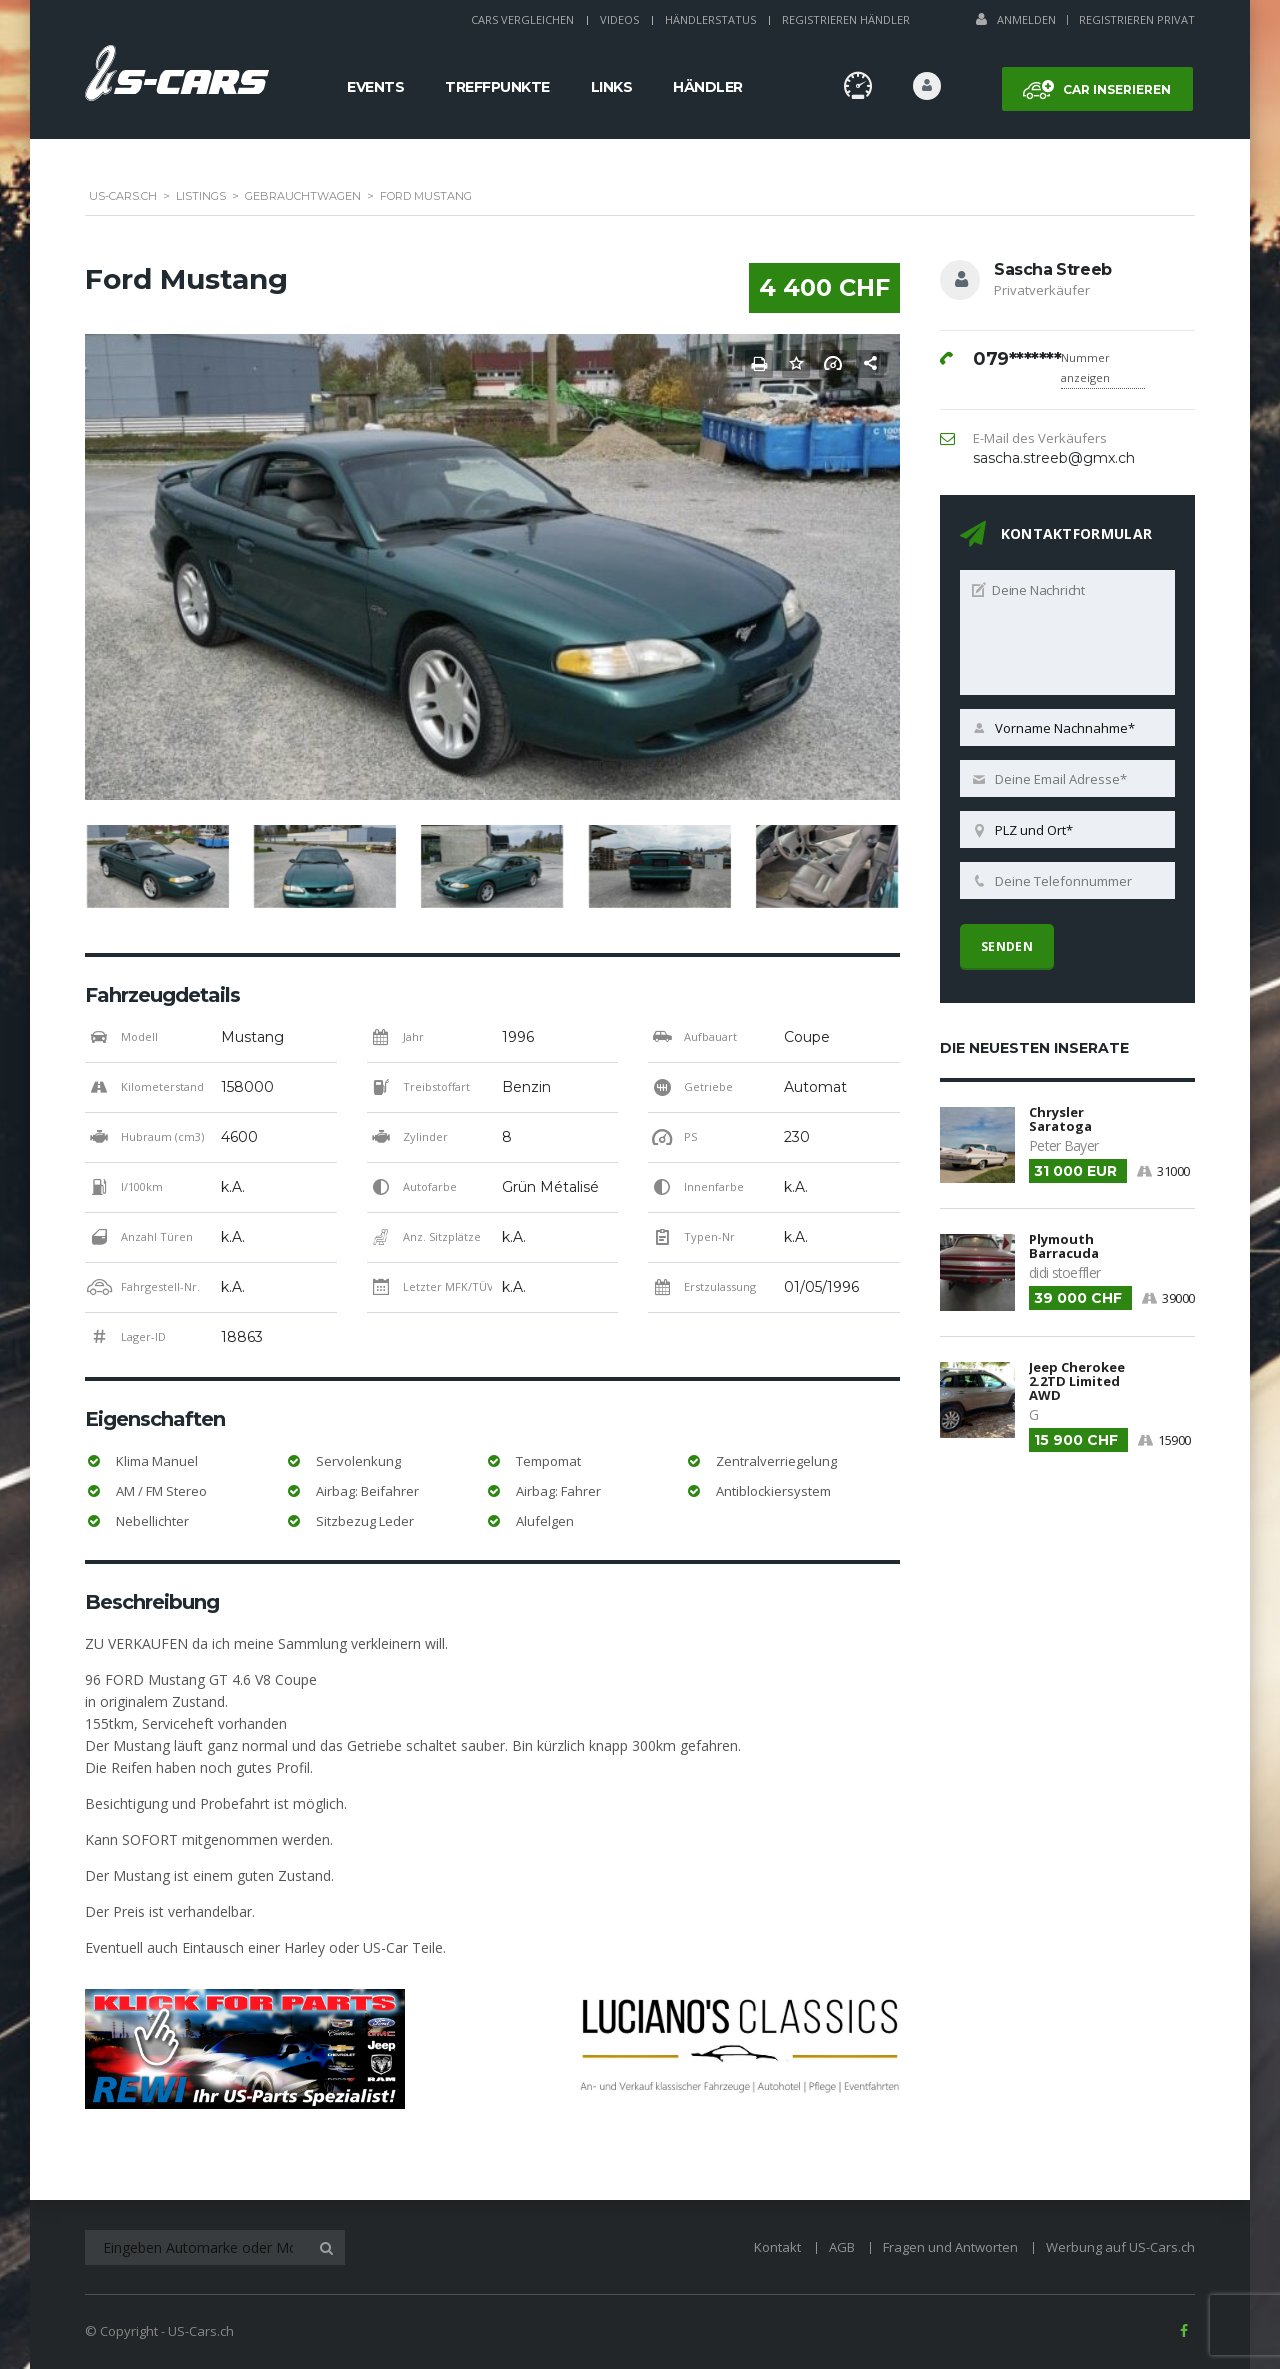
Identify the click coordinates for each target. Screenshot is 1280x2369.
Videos (619, 19)
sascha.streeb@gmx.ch (1054, 458)
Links (612, 87)
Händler (708, 87)
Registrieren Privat (1137, 19)
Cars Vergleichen (522, 19)
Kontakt (777, 2247)
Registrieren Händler (846, 19)
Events (375, 87)
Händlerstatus (710, 19)
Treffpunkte (497, 87)
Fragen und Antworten (950, 2247)
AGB (842, 2247)
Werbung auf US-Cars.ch (1120, 2247)
